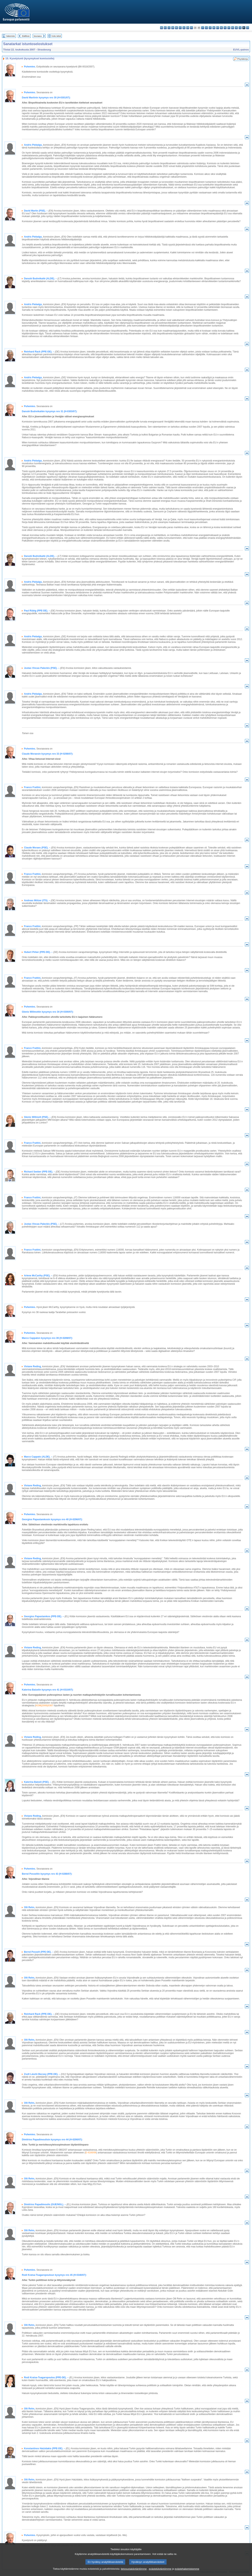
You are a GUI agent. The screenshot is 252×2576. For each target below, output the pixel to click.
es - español (165, 27)
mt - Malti (217, 27)
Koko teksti (56, 36)
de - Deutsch (176, 27)
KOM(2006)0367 (44, 1705)
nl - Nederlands (221, 27)
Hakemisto (10, 36)
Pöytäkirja (242, 59)
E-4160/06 (90, 2152)
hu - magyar (213, 27)
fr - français (191, 27)
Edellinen (26, 36)
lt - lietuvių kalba (210, 27)
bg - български (161, 27)
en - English (187, 27)
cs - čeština (169, 27)
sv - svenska (247, 27)
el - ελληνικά (184, 27)
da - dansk (172, 27)
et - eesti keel (180, 27)
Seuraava (37, 36)
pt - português (228, 27)
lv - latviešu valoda (206, 27)
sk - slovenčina (236, 27)
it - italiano (202, 27)
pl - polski (225, 27)
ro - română (232, 27)
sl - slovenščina (240, 27)
